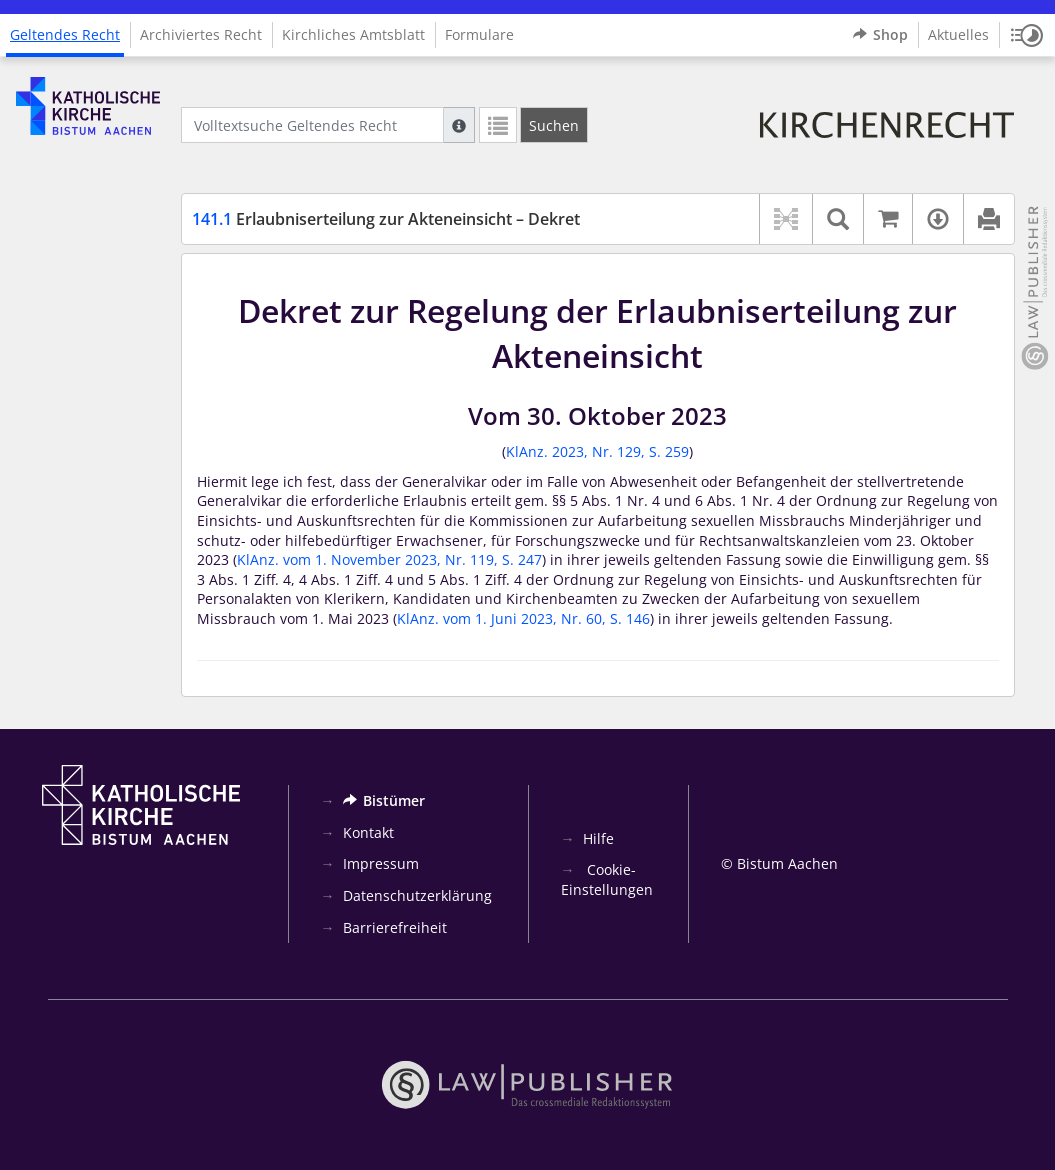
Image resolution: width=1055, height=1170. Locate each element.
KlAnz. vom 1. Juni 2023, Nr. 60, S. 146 (523, 618)
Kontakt (368, 832)
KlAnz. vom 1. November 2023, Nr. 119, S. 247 (389, 559)
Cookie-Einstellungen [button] (607, 879)
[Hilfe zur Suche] (459, 125)
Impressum (381, 863)
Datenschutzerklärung (417, 895)
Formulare (479, 34)
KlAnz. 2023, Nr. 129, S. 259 (597, 451)
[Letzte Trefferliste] (498, 125)
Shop (880, 35)
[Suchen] (554, 125)
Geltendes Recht (65, 34)
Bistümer (384, 800)
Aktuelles (958, 34)
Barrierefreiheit (395, 927)
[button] (1027, 35)
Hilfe (598, 838)
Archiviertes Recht (201, 34)
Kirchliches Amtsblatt (353, 34)
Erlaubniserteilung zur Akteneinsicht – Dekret (386, 219)
